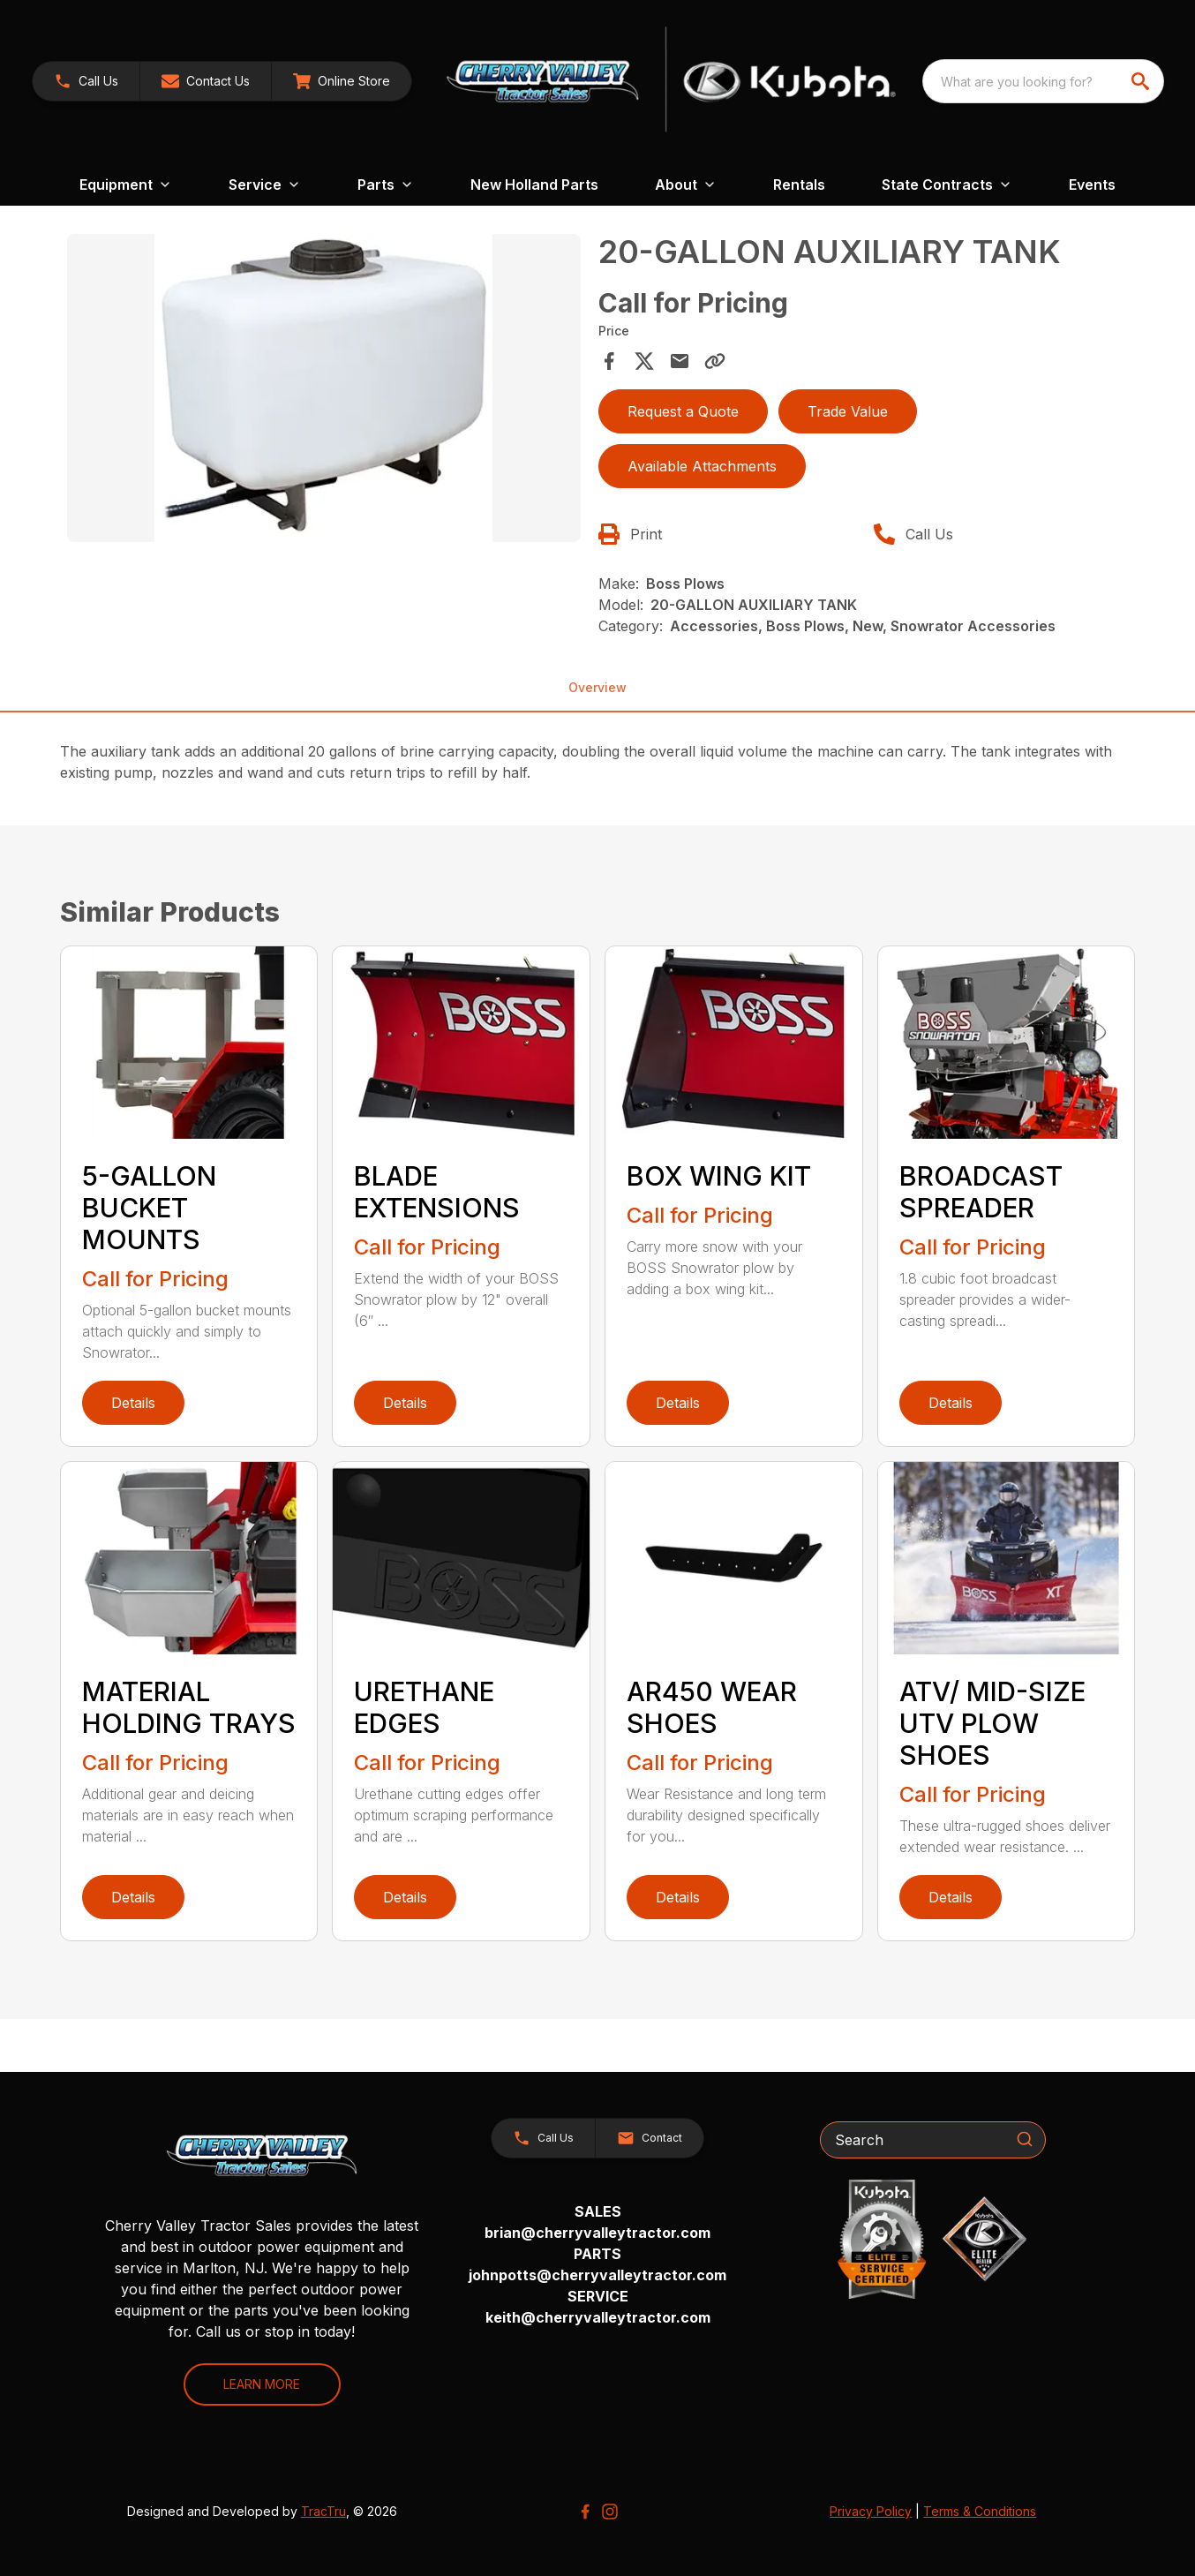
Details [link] (133, 1403)
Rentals (799, 184)
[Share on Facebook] (609, 361)
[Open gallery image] (324, 388)
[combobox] (1043, 81)
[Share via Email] (679, 361)
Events (1092, 184)
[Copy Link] (714, 361)
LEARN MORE (261, 2383)
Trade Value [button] (848, 411)
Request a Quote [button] (683, 411)
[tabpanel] (324, 391)
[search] (1142, 81)
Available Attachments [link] (702, 466)
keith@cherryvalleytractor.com (597, 2317)
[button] (205, 81)
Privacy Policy (871, 2511)
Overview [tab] (597, 687)
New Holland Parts (534, 184)
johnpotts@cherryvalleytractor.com (597, 2275)
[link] (86, 81)
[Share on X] (644, 361)
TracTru (323, 2511)
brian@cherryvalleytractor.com (597, 2232)
